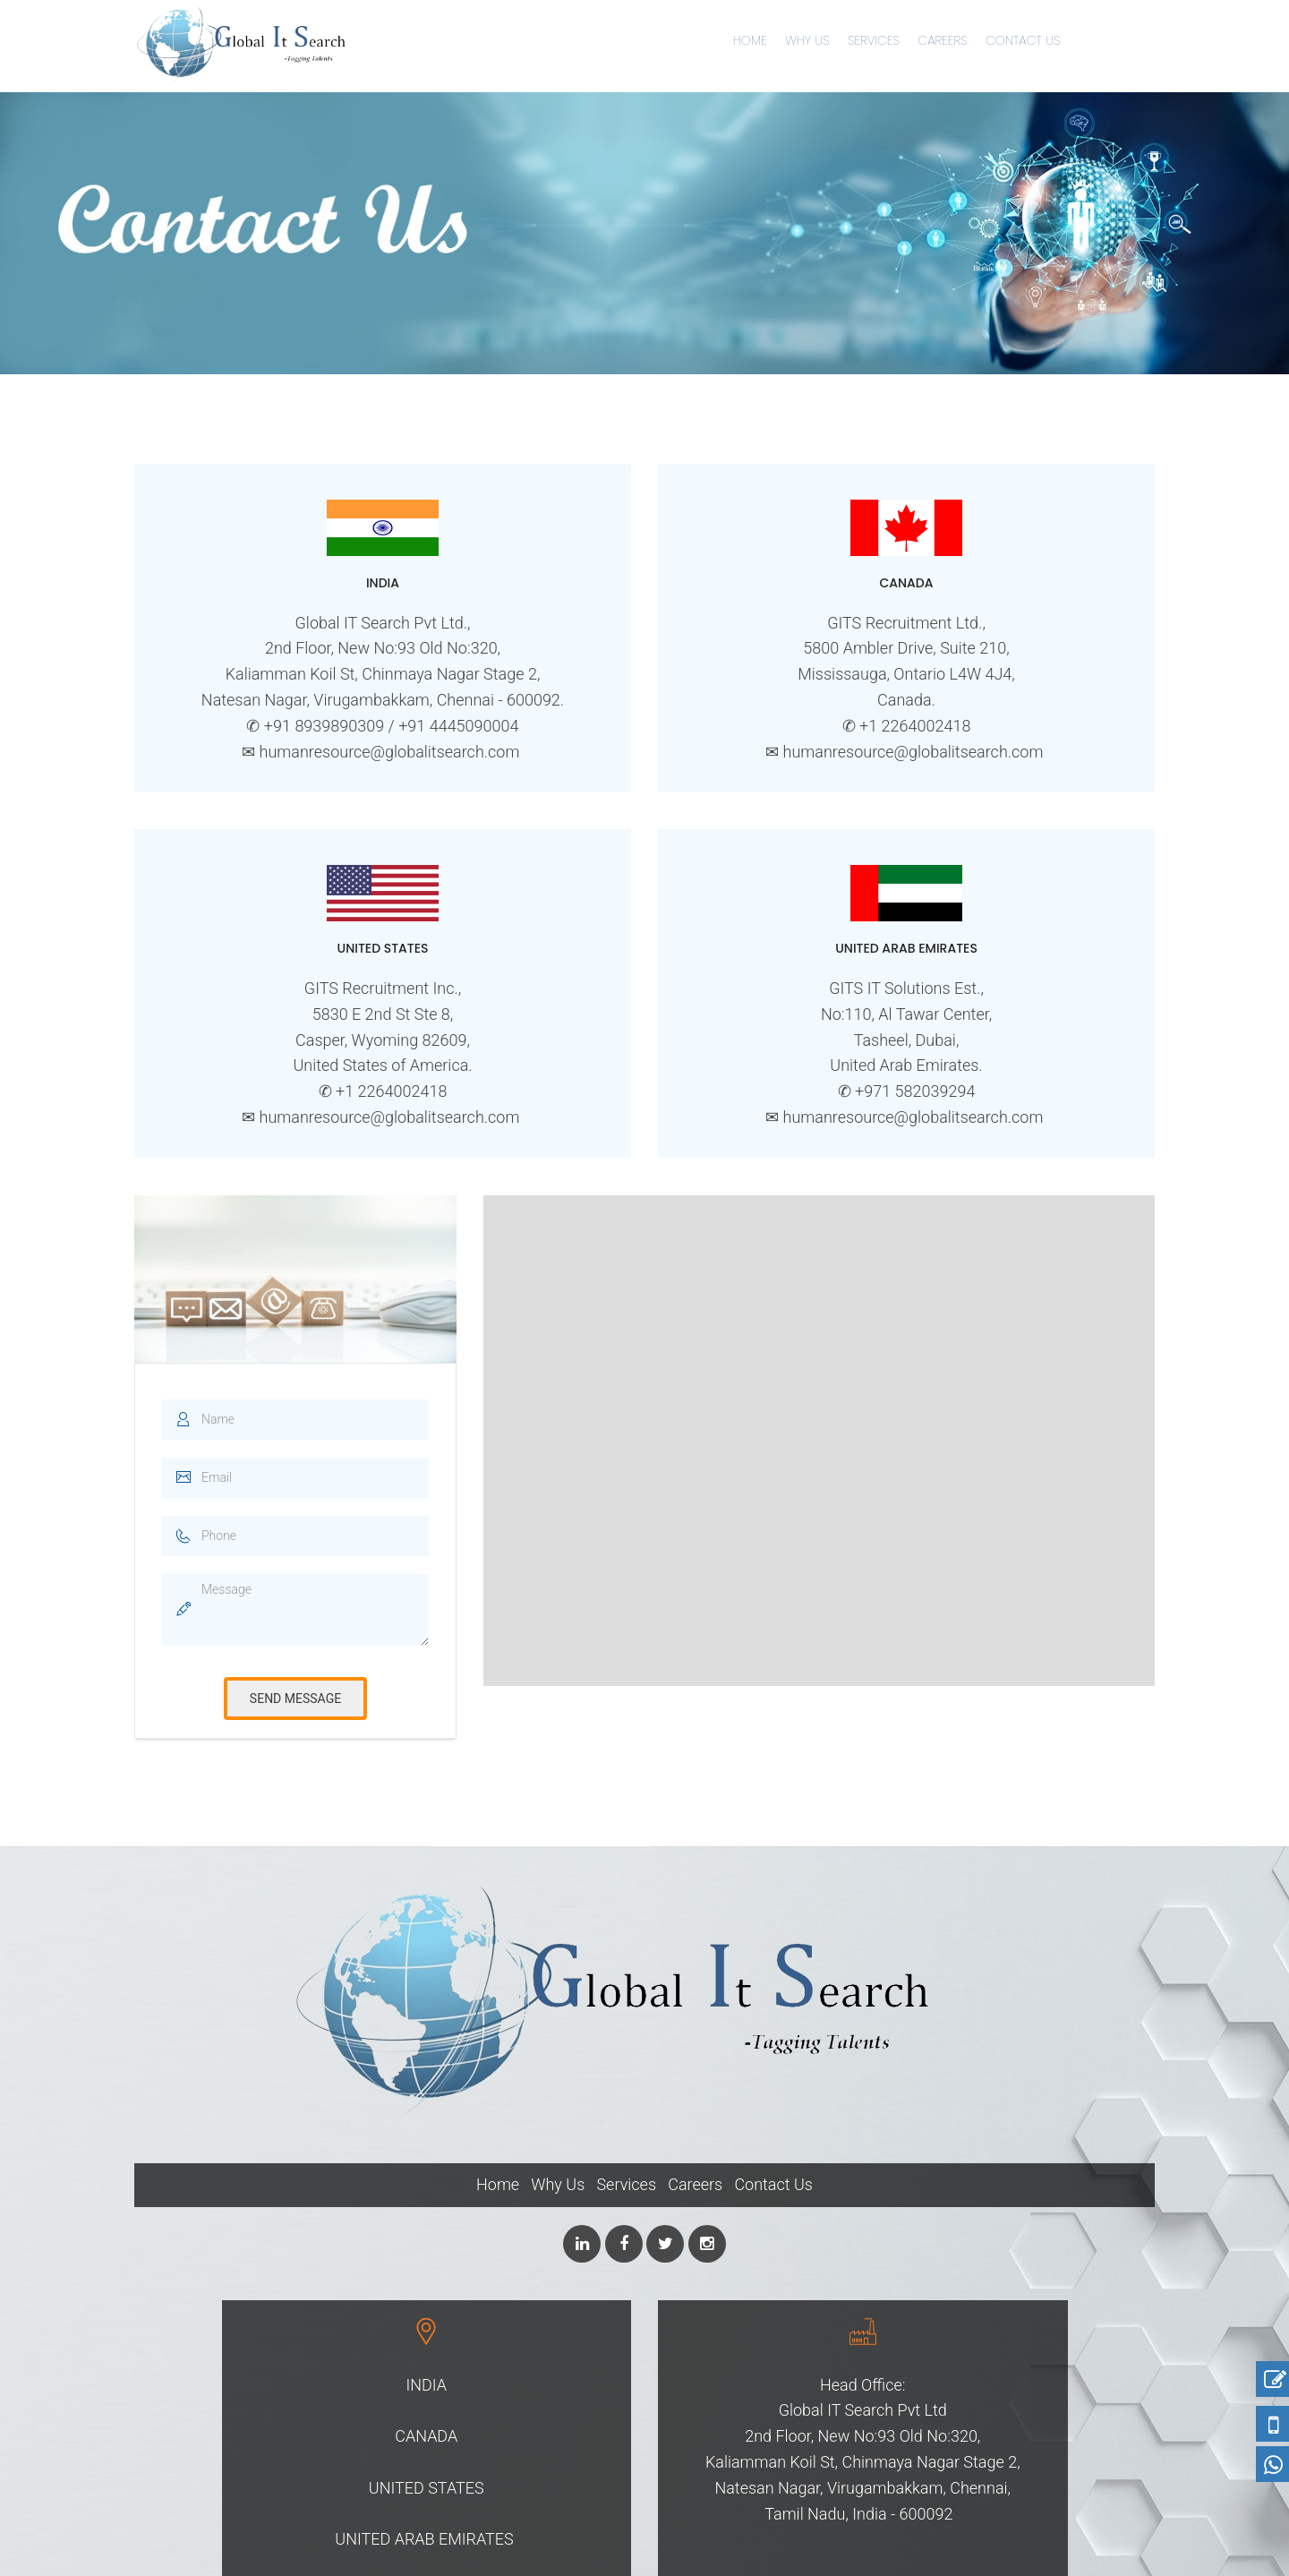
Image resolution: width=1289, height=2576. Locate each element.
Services (874, 40)
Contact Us (1023, 40)
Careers (942, 40)
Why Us (807, 40)
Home (750, 40)
